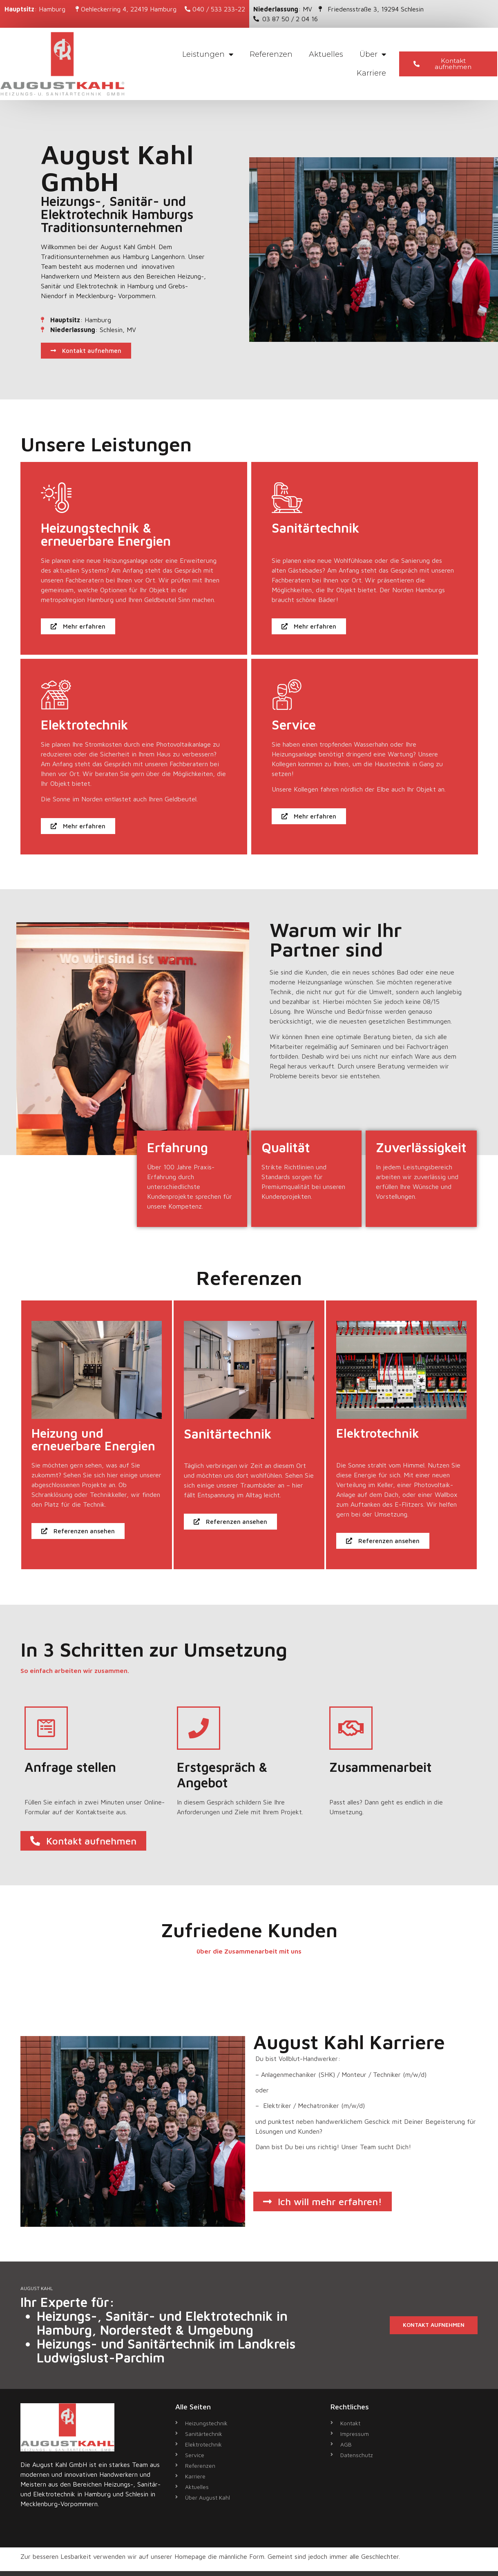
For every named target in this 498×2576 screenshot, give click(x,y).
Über (373, 54)
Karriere (371, 73)
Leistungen (207, 54)
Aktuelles (326, 54)
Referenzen (271, 54)
